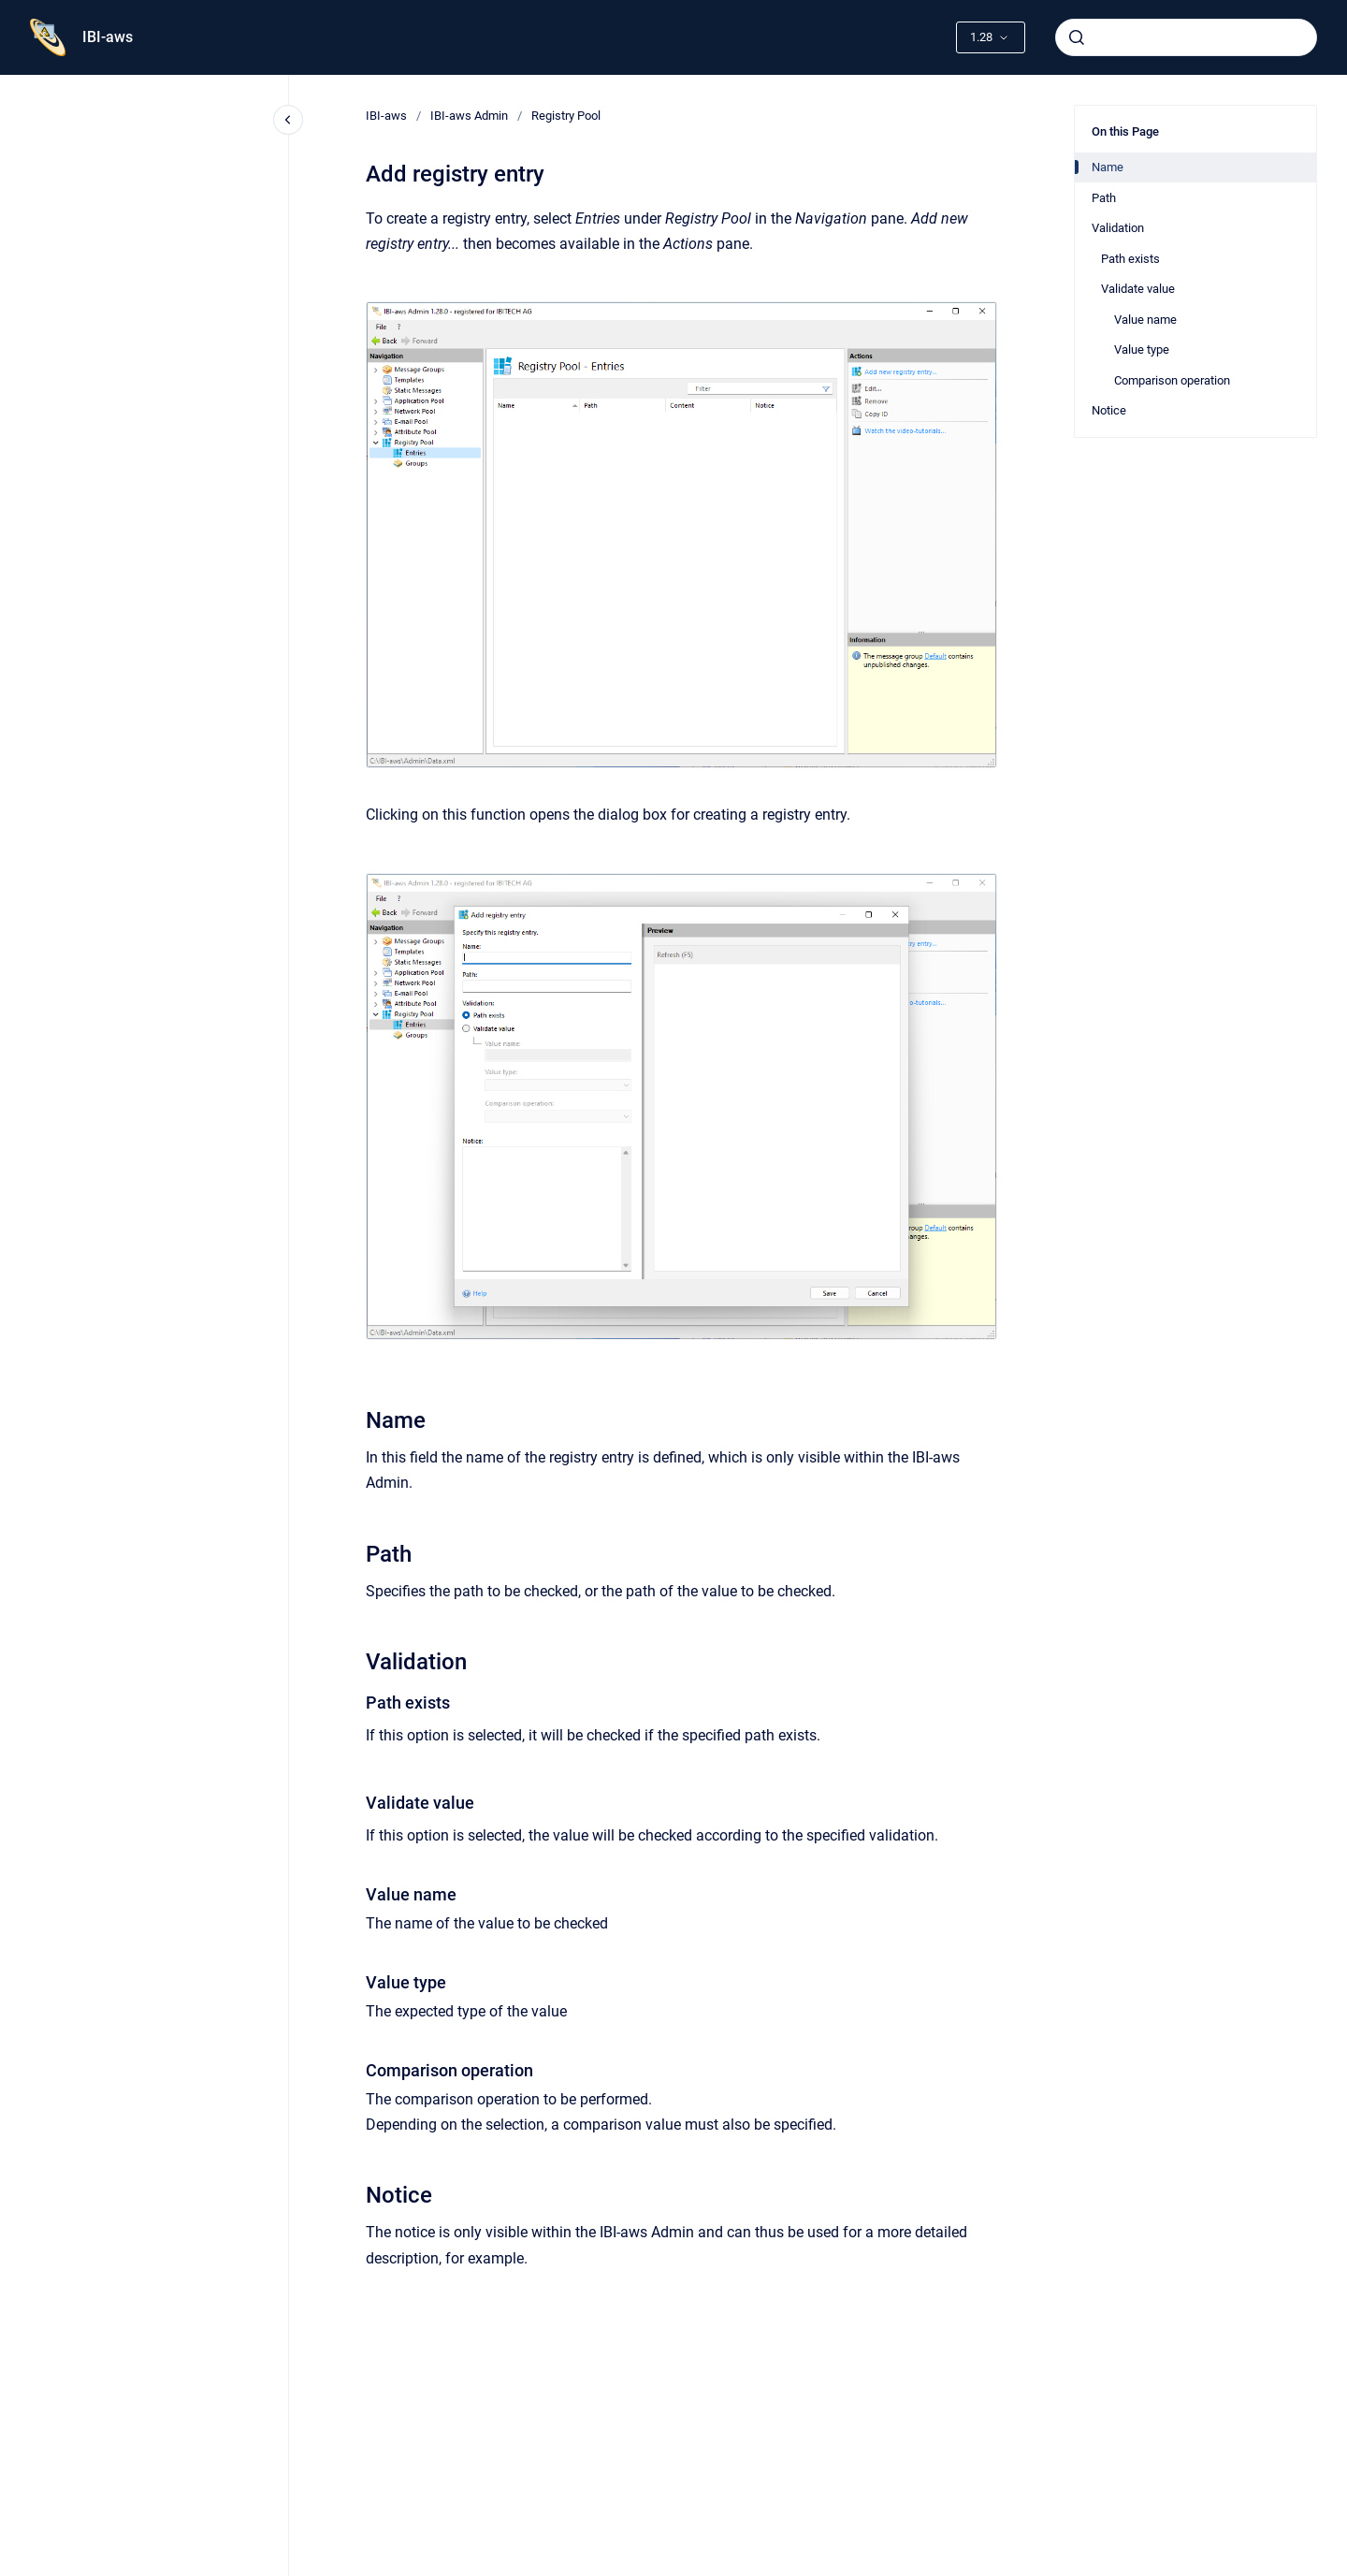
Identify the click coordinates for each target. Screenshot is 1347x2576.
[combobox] (1186, 37)
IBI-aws (107, 37)
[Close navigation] (288, 120)
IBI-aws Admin (469, 116)
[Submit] (1077, 37)
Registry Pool (566, 116)
